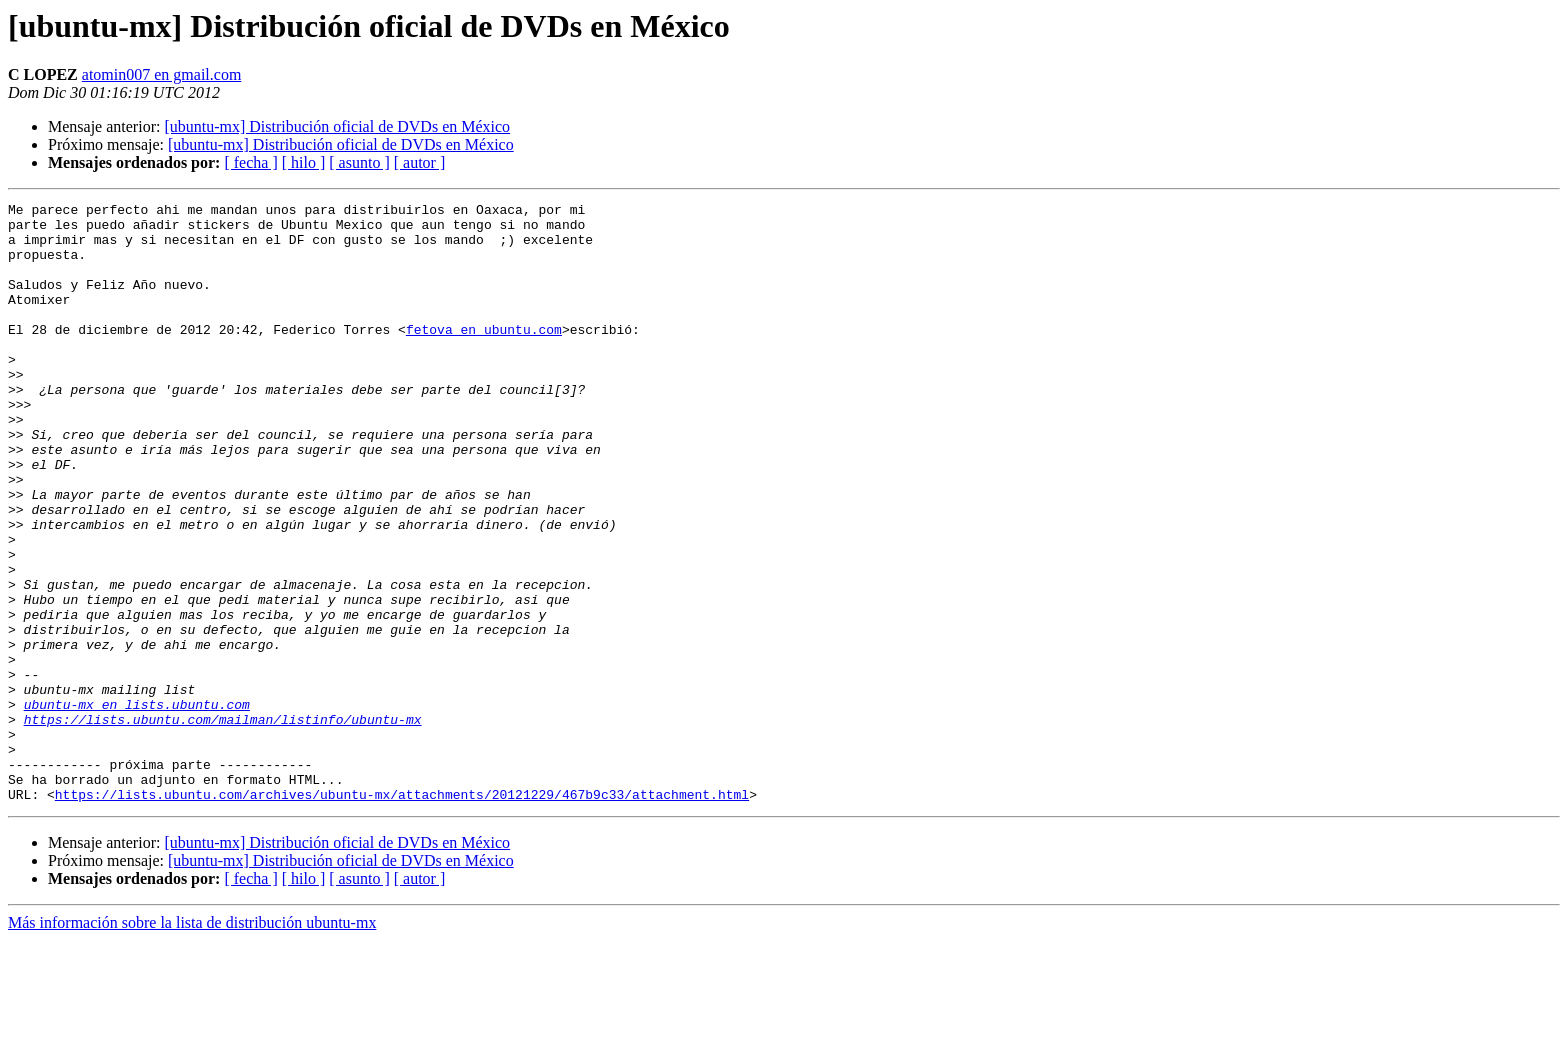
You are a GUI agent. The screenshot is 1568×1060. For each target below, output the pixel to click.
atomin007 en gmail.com (162, 74)
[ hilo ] (304, 162)
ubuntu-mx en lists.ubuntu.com (137, 806)
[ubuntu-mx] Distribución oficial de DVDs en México (337, 126)
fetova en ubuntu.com (484, 356)
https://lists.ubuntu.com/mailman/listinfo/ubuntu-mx (223, 824)
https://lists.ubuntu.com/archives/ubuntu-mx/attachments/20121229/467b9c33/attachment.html (402, 914)
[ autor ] (420, 162)
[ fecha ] (250, 162)
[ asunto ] (359, 162)
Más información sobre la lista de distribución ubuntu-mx (192, 1042)
